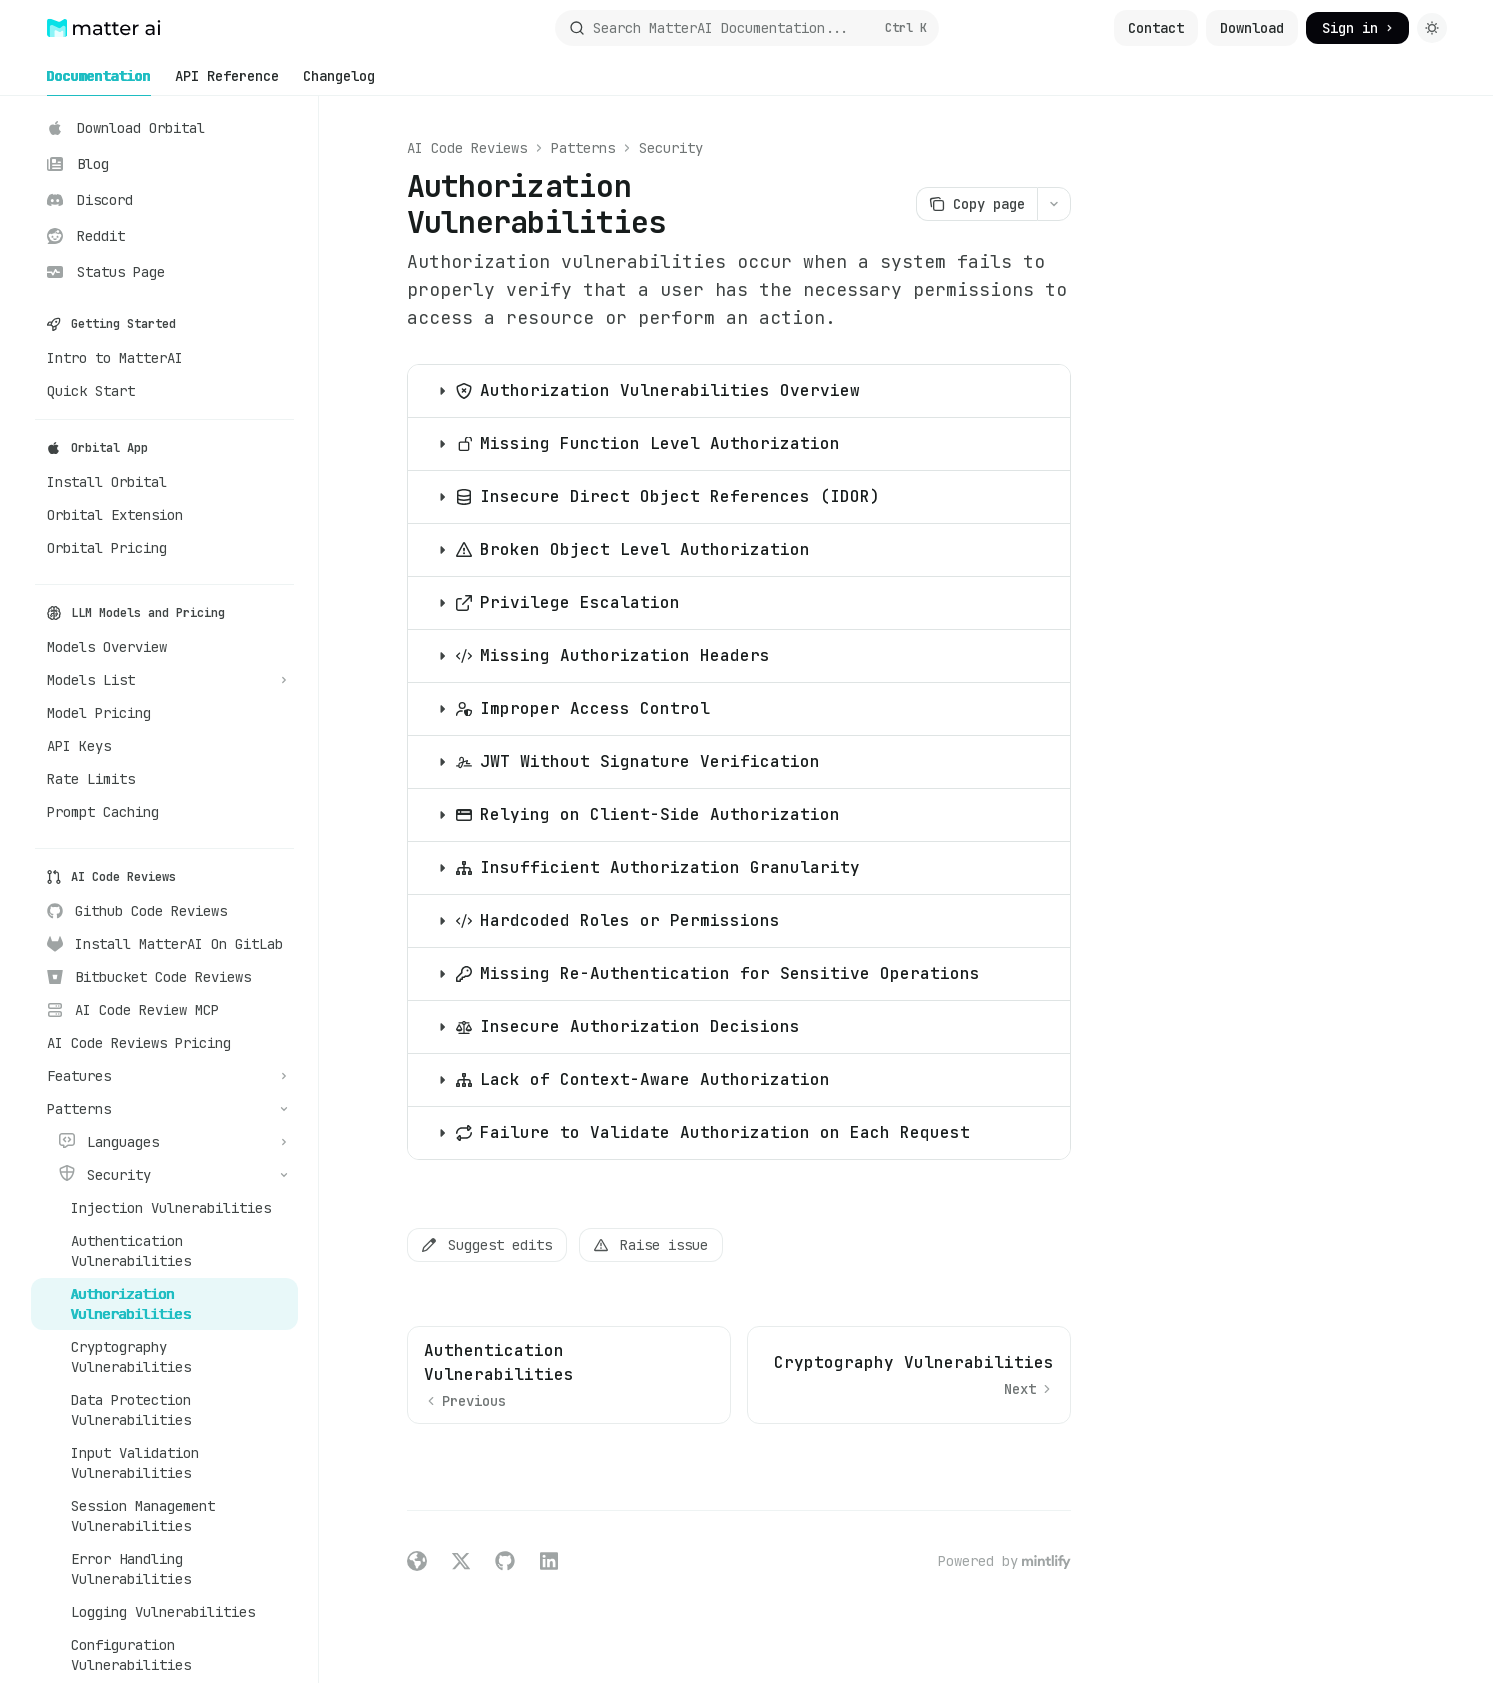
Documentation (99, 81)
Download (1252, 28)
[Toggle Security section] (164, 1175)
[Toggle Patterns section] (164, 1109)
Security (671, 148)
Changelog (339, 81)
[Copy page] (976, 204)
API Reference (227, 81)
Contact (1156, 28)
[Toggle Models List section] (164, 680)
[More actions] (1054, 204)
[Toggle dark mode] (1432, 28)
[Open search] (747, 28)
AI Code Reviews (467, 148)
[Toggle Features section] (164, 1076)
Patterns (583, 148)
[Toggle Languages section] (164, 1142)
